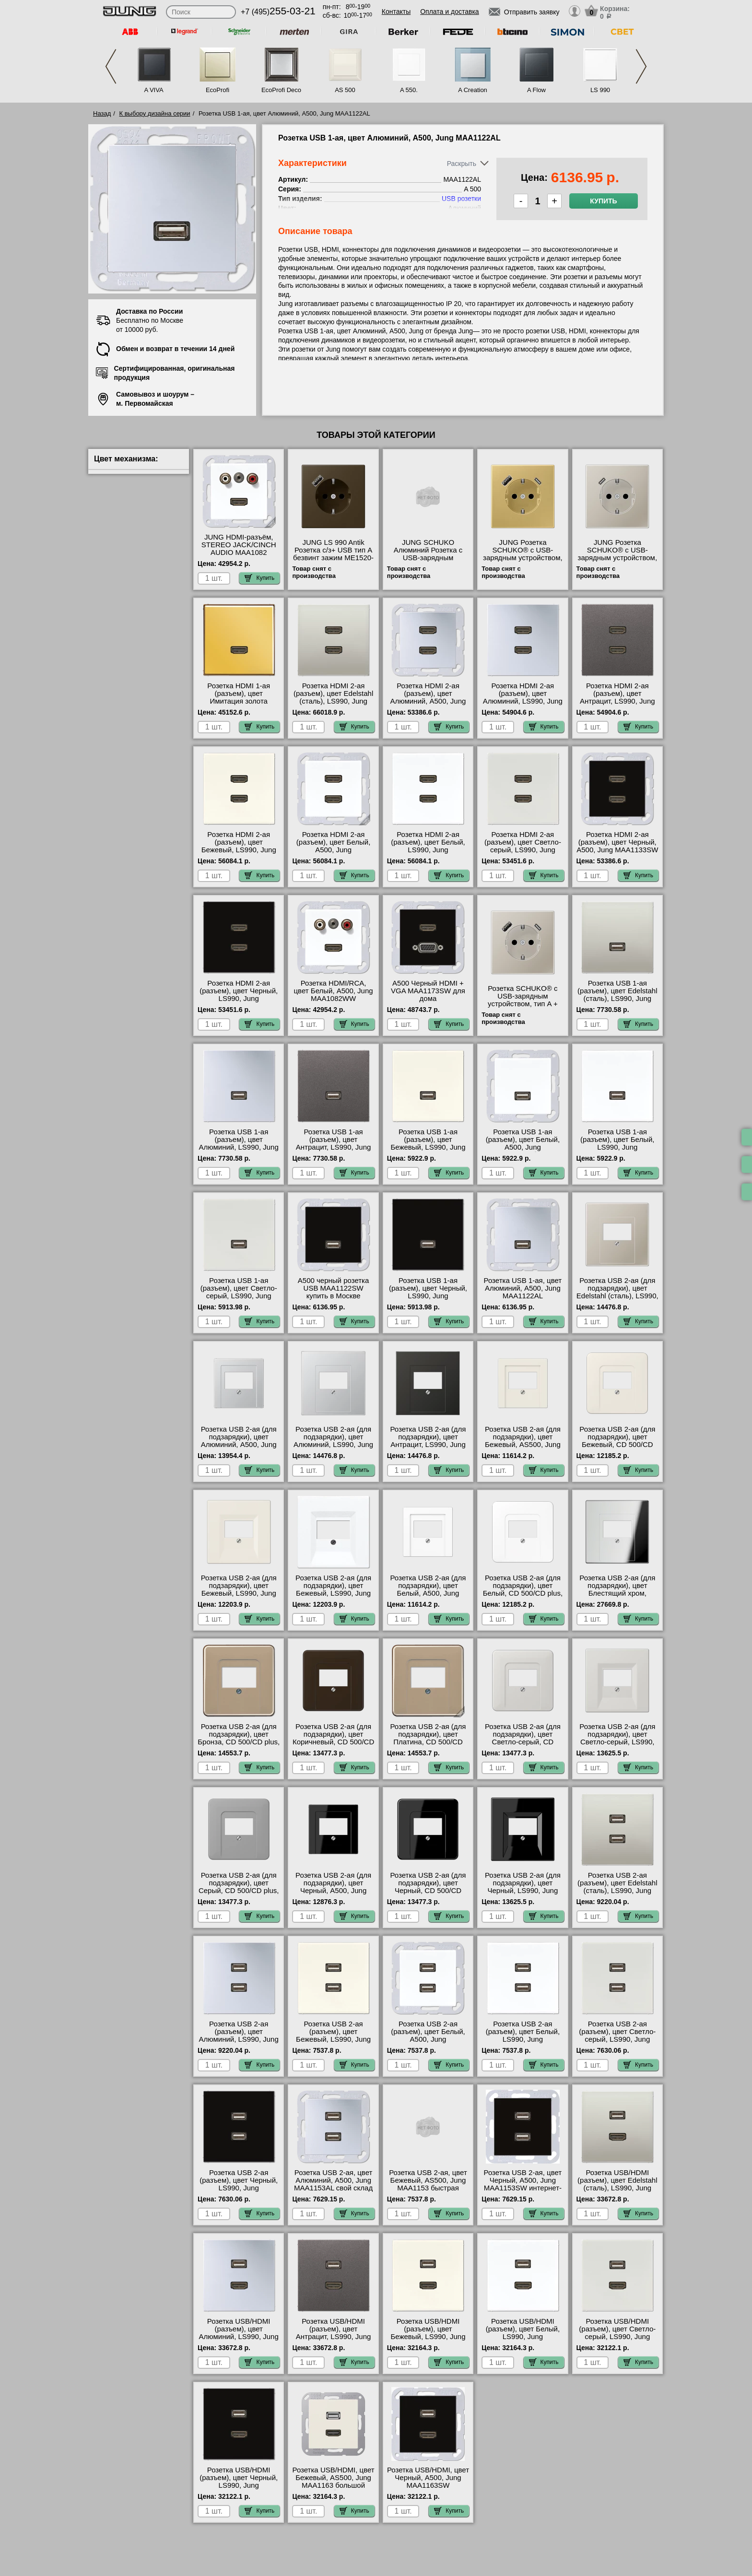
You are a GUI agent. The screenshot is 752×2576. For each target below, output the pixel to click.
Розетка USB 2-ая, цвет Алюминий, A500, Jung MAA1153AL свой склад (333, 2180)
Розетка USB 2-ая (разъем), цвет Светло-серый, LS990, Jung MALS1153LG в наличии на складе (617, 2039)
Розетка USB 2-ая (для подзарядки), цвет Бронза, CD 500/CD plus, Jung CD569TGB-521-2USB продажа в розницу (239, 1746)
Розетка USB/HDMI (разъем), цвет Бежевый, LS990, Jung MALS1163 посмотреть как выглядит (428, 2336)
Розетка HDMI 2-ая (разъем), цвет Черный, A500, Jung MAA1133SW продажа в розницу (617, 846)
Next (641, 66)
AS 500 (345, 90)
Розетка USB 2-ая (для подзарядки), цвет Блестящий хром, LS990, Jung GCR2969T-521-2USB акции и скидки (617, 1597)
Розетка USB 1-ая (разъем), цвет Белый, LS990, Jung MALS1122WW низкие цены (617, 1147)
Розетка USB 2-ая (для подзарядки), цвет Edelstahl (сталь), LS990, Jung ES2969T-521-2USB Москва (617, 1296)
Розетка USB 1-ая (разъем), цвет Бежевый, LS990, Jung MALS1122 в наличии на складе (428, 1147)
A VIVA (153, 90)
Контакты (396, 11)
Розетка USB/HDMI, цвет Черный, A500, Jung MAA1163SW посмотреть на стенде (428, 2481)
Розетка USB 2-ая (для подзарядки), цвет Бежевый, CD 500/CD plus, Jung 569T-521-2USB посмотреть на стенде (617, 1448)
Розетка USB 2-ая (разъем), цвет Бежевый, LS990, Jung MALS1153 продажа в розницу (333, 2039)
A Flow (536, 90)
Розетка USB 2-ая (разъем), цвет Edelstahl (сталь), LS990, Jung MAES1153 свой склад (617, 1886)
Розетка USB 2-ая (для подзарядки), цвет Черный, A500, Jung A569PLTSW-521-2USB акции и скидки (333, 1890)
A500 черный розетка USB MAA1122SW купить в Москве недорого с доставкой (333, 1292)
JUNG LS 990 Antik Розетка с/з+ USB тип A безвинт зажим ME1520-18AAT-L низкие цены (333, 554)
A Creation (472, 90)
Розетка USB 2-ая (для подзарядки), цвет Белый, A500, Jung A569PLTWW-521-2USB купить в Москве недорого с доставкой (428, 1597)
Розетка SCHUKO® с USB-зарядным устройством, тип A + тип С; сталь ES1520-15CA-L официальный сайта (522, 1008)
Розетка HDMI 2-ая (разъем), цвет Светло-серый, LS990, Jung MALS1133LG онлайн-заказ (522, 850)
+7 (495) (278, 12)
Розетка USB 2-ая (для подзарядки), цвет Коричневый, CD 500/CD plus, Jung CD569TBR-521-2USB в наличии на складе (333, 1746)
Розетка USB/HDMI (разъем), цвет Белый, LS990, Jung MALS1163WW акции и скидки (522, 2336)
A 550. (409, 90)
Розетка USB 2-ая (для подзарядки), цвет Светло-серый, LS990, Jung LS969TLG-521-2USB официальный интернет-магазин (617, 1746)
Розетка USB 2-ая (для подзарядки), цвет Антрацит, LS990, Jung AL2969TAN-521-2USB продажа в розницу (428, 1444)
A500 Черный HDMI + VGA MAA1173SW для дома (428, 990)
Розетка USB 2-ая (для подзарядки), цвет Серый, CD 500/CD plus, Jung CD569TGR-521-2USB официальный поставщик (239, 1894)
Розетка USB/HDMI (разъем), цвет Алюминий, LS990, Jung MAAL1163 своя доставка (239, 2336)
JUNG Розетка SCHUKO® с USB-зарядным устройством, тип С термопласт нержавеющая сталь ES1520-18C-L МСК (618, 562)
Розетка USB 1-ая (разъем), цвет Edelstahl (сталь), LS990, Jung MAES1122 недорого (617, 994)
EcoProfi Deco (281, 90)
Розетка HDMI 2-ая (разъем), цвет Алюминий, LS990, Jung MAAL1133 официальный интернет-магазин (523, 705)
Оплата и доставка (449, 11)
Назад (102, 113)
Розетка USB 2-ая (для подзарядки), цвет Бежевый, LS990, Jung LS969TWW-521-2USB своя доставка (333, 1593)
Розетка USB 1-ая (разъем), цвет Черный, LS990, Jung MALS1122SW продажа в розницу (428, 1296)
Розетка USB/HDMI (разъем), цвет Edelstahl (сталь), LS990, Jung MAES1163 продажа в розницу (617, 2188)
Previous (111, 66)
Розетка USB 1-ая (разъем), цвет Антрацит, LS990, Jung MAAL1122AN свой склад (333, 1147)
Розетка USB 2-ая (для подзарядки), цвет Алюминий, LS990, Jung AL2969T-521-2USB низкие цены (333, 1444)
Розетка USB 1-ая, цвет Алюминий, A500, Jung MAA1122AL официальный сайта (523, 1292)
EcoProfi (217, 90)
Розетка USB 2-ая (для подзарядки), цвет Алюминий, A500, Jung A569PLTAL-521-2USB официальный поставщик (239, 1448)
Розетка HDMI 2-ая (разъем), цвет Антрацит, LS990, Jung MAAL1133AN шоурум (617, 697)
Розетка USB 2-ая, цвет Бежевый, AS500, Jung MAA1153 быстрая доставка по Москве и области (428, 2188)
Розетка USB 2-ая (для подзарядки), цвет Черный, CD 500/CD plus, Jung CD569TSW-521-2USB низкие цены (427, 1890)
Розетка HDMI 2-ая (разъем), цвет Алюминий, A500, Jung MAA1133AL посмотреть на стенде (428, 701)
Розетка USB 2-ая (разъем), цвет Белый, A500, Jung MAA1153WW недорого (428, 2035)
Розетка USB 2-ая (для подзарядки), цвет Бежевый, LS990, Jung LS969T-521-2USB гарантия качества (239, 1593)
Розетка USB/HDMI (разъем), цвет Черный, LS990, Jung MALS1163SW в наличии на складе (239, 2485)
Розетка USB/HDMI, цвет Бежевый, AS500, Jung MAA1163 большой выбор (334, 2481)
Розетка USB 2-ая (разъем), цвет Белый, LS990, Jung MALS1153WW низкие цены (523, 2039)
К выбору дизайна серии (154, 113)
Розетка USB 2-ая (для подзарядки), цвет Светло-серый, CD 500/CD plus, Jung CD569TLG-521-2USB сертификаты (523, 1746)
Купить (603, 201)
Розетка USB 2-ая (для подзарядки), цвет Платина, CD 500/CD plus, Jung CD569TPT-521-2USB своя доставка (428, 1746)
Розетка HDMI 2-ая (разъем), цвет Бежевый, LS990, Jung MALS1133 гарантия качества (238, 850)
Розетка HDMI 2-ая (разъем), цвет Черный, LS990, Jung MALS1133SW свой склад (239, 998)
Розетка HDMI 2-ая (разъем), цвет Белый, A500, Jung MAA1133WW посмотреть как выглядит (333, 854)
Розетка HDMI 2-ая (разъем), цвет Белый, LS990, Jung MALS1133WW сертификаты (428, 850)
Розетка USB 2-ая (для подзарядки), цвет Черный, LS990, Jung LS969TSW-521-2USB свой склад (523, 1890)
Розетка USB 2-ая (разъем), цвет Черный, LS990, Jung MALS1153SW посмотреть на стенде (239, 2188)
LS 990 (600, 90)
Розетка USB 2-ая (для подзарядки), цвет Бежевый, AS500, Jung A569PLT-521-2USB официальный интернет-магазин (523, 1448)
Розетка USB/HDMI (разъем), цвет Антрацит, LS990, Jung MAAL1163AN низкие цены (333, 2336)
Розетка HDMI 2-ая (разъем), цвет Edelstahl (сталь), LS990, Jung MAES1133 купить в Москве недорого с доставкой (333, 705)
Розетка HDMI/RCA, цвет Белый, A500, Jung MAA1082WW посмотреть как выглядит (333, 998)
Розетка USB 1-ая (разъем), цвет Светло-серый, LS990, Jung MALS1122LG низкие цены (238, 1296)
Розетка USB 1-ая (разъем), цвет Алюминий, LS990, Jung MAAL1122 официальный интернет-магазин (239, 1151)
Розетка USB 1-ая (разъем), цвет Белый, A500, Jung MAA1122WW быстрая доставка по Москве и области (522, 1151)
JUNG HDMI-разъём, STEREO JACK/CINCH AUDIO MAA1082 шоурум (238, 548)
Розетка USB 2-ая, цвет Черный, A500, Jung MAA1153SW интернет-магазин (523, 2184)
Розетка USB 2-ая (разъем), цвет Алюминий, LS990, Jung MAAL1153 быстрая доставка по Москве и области (239, 2043)
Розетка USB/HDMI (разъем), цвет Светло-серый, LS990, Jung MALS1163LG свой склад (617, 2336)
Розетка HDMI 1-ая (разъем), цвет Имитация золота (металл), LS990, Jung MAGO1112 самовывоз (238, 701)
